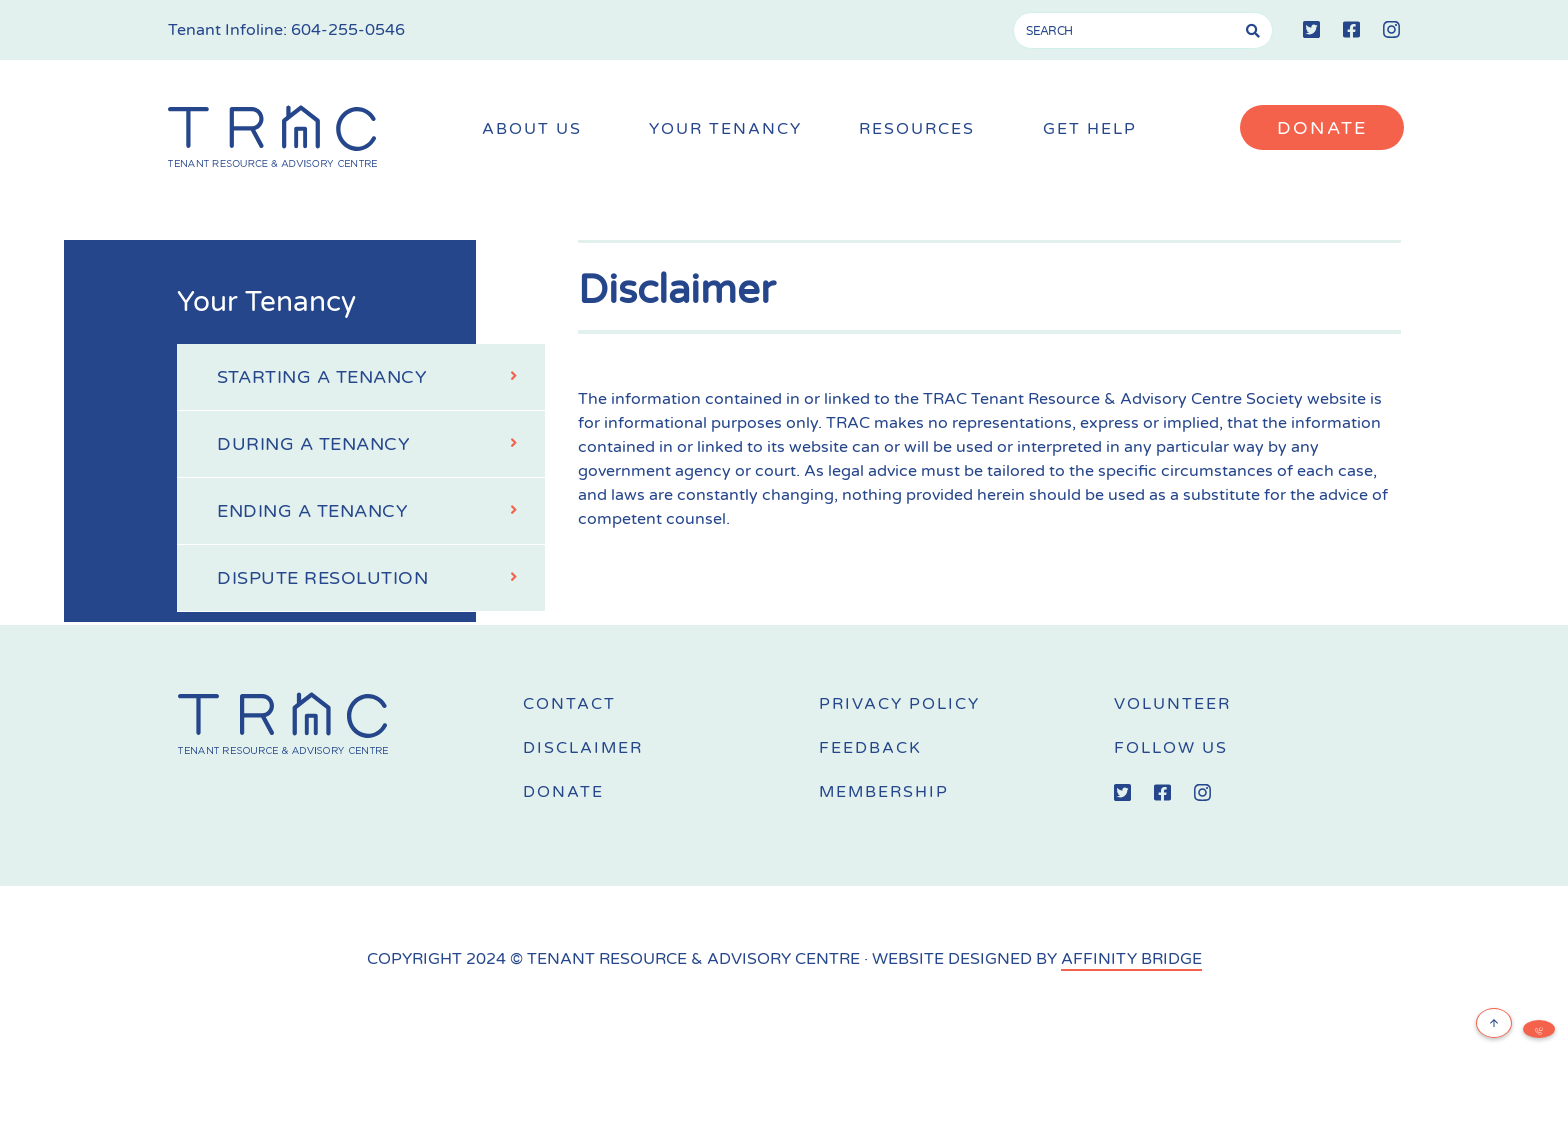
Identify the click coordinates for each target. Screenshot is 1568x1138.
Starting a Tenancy (374, 375)
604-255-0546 (348, 30)
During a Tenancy (374, 442)
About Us (537, 129)
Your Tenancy (725, 129)
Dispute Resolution (374, 576)
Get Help (1095, 129)
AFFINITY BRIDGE (1131, 959)
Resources (922, 129)
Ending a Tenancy (374, 509)
